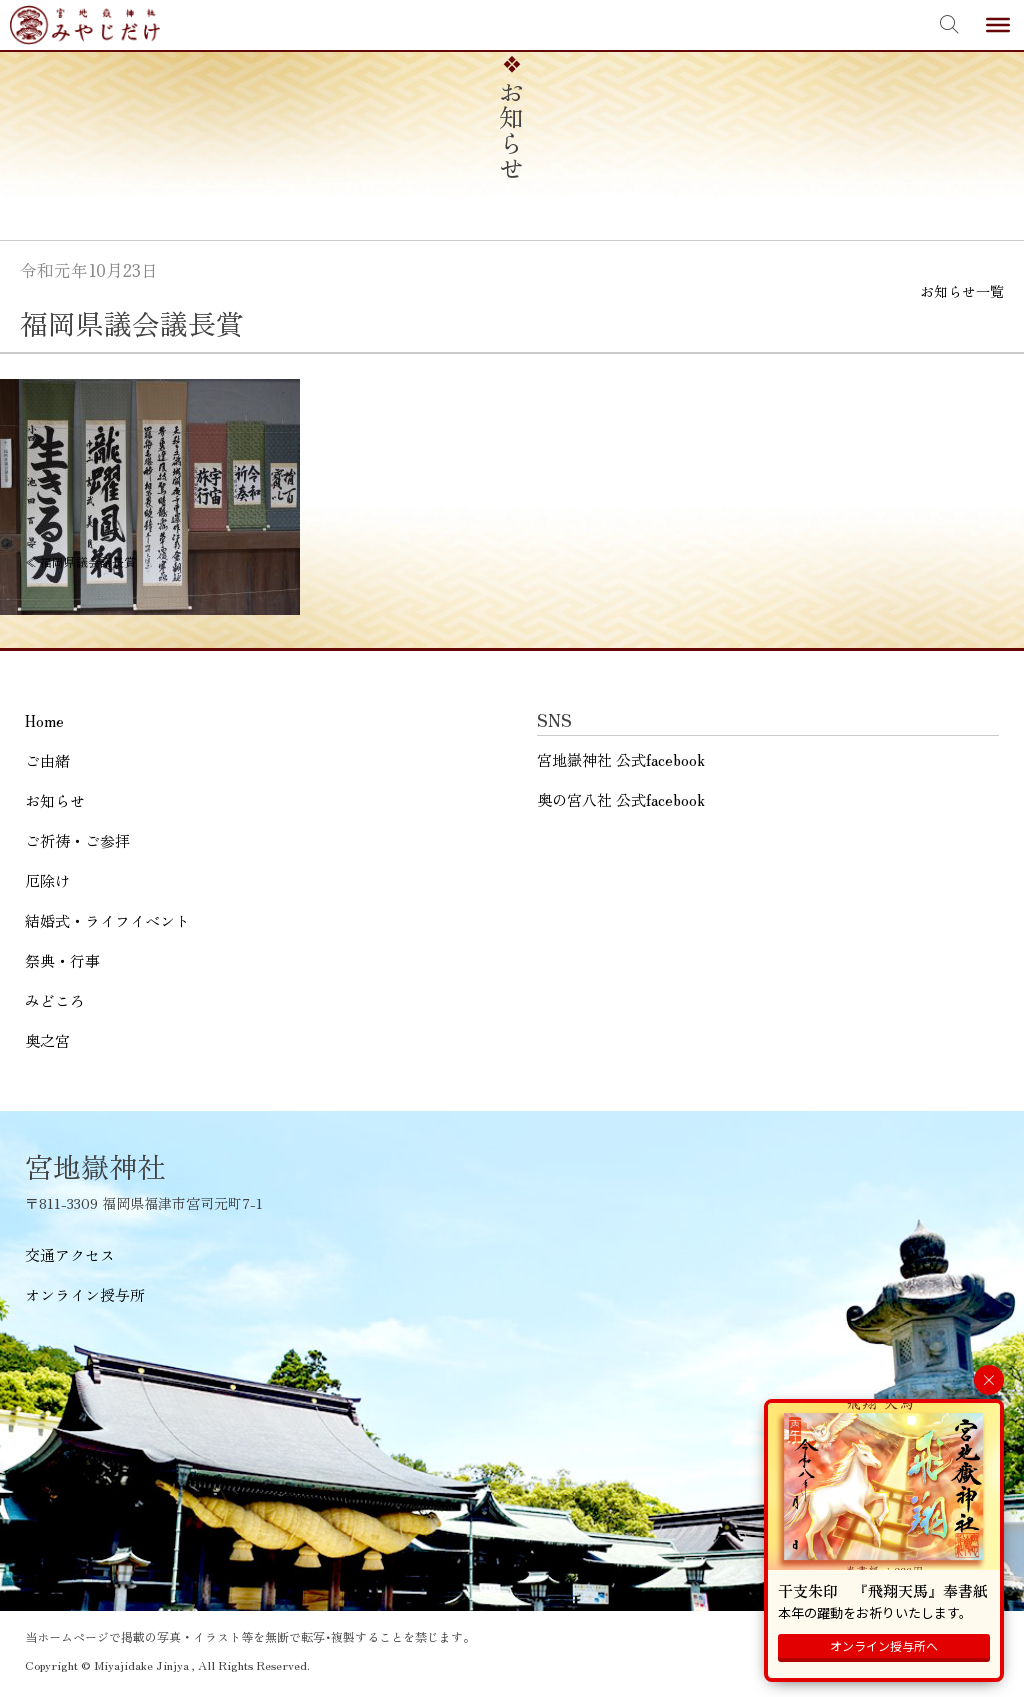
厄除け (47, 880)
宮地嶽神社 (85, 25)
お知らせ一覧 (962, 291)
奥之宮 (47, 1040)
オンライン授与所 (85, 1294)
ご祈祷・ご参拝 (77, 840)
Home (44, 720)
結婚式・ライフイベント (107, 920)
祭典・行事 (62, 960)
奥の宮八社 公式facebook (621, 799)
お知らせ (55, 800)
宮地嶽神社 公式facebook (621, 759)
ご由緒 (47, 760)
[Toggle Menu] (998, 25)
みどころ (55, 1000)
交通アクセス (70, 1254)
